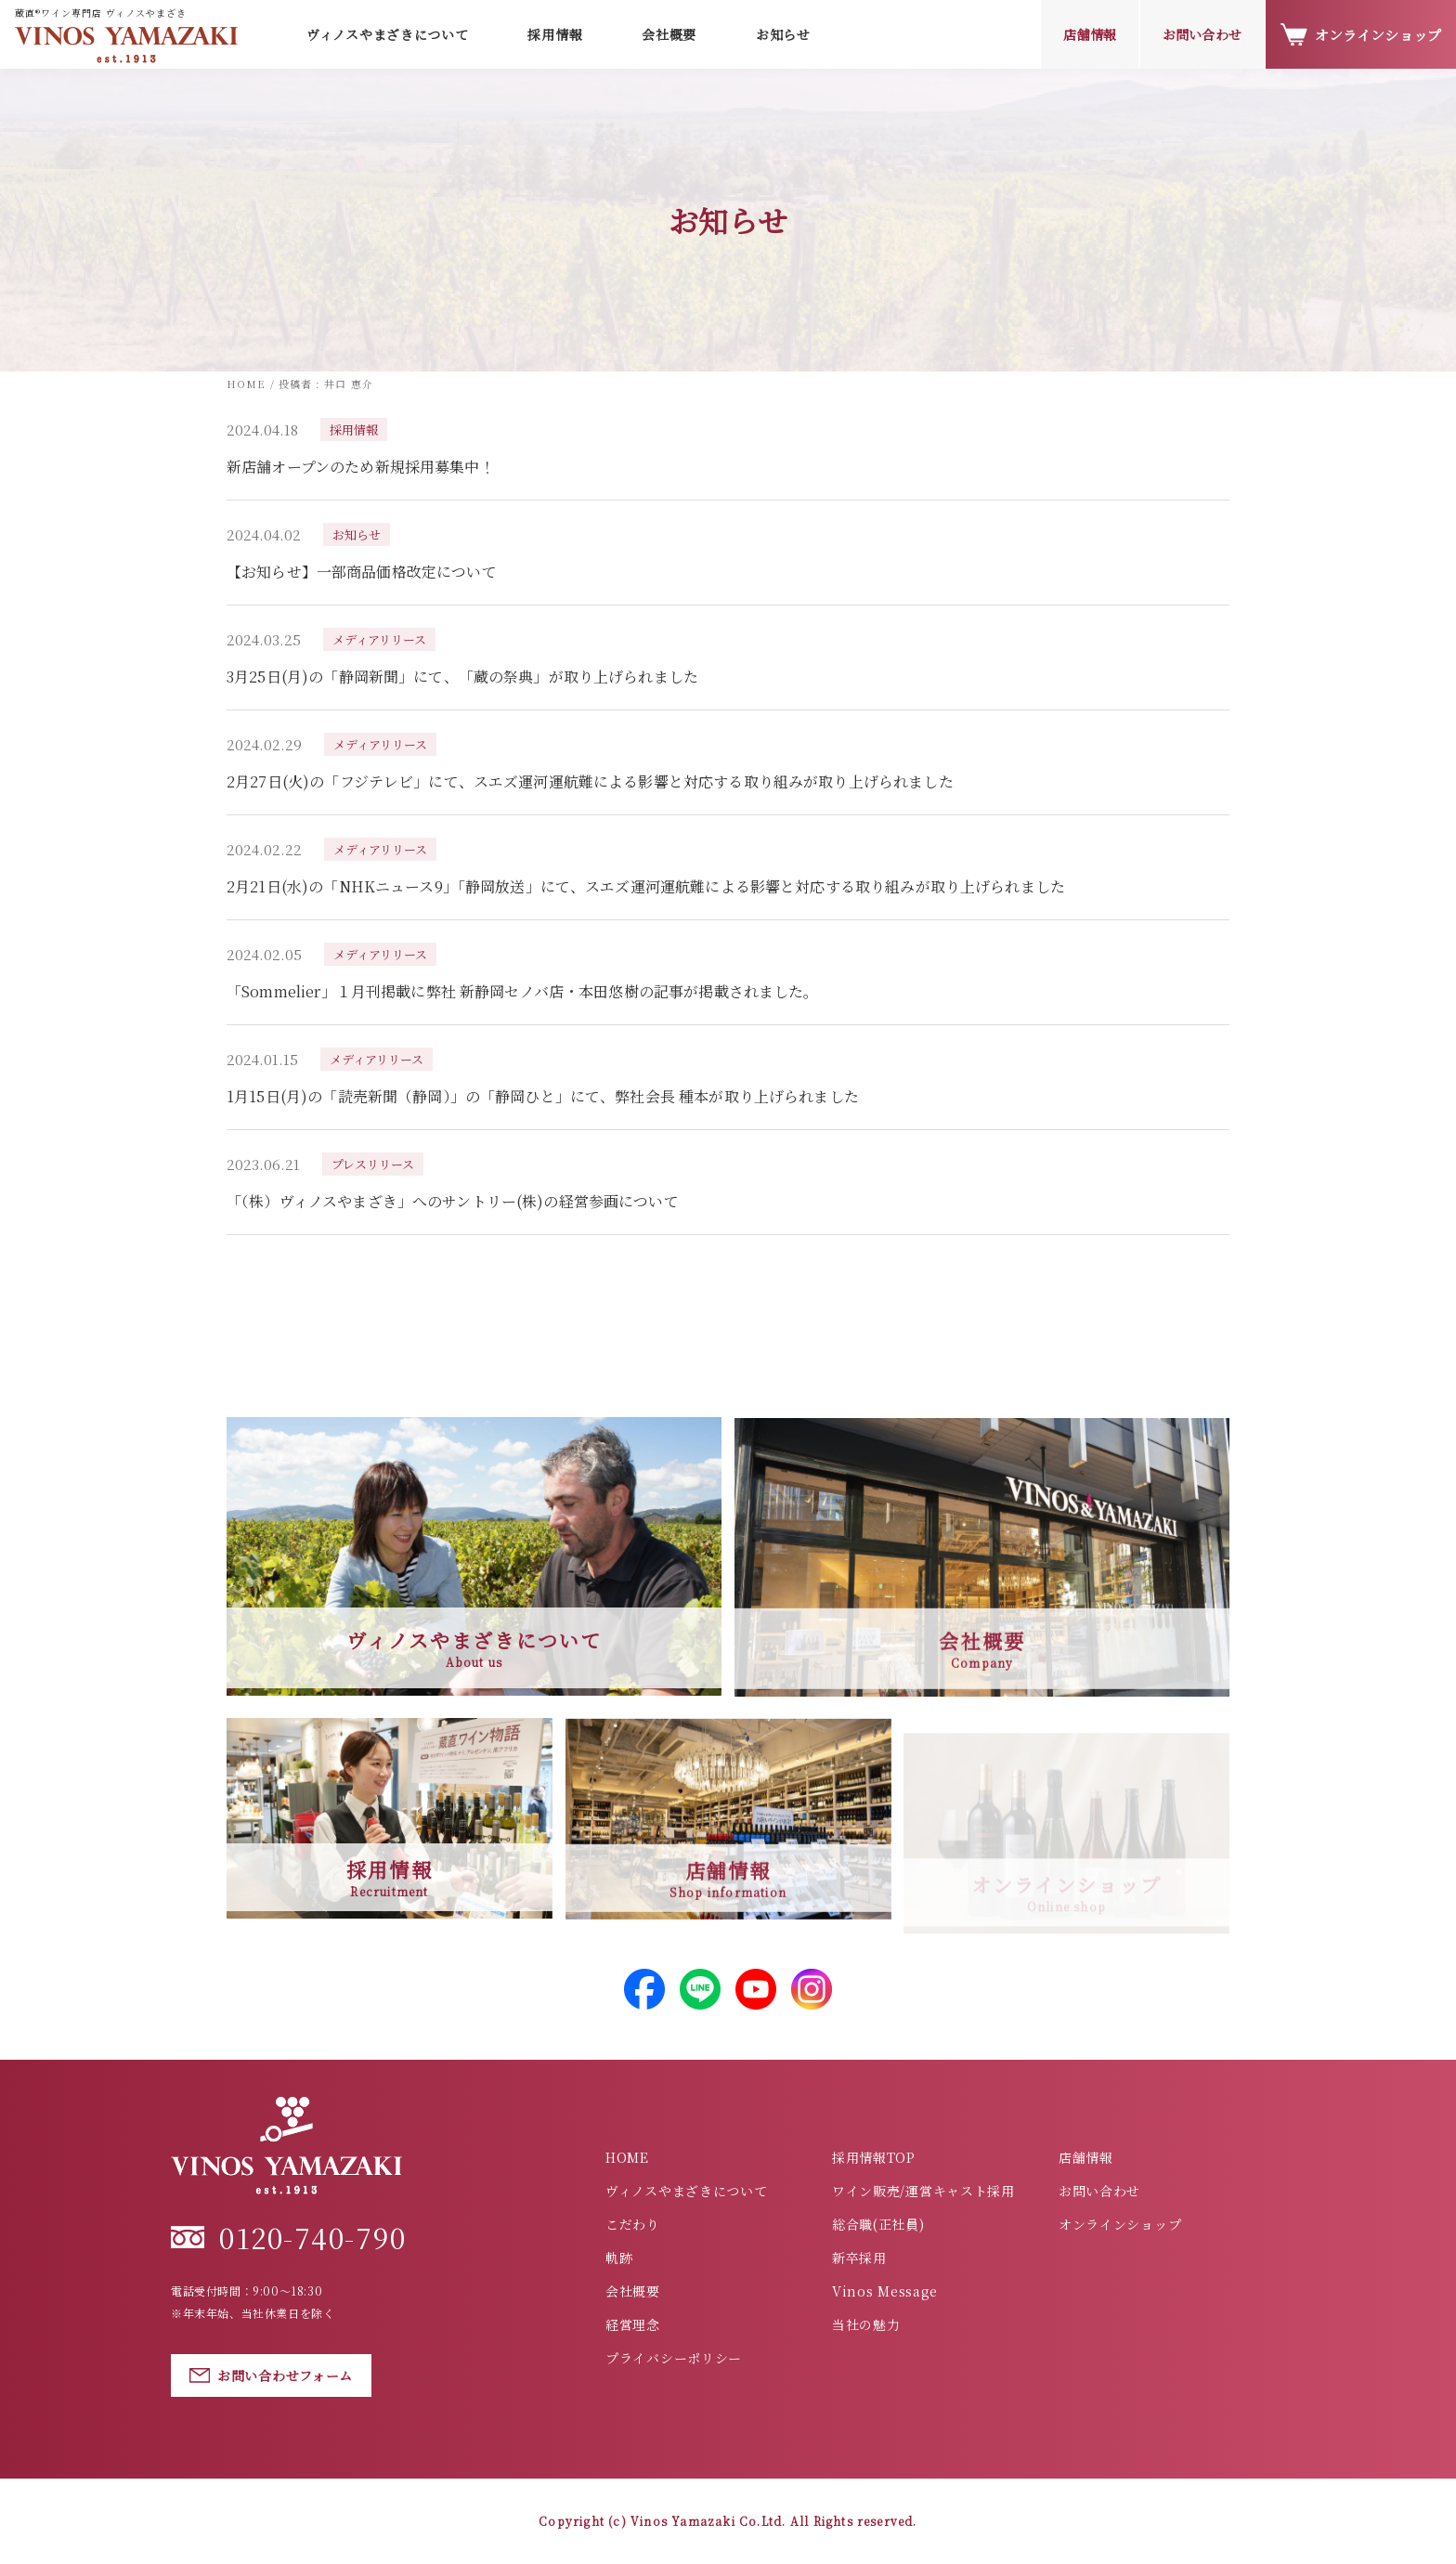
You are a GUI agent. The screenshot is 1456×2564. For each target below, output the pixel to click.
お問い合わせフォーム (271, 2375)
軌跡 (618, 2257)
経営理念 (632, 2324)
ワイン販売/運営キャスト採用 (923, 2190)
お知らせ (783, 34)
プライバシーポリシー (673, 2358)
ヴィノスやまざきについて (686, 2190)
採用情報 (554, 34)
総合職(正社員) (878, 2224)
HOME (627, 2157)
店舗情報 (1089, 34)
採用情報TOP (874, 2157)
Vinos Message (885, 2291)
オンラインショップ (1360, 34)
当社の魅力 (866, 2324)
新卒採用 (859, 2257)
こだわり (632, 2224)
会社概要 (669, 34)
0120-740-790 (288, 2237)
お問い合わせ (1202, 34)
